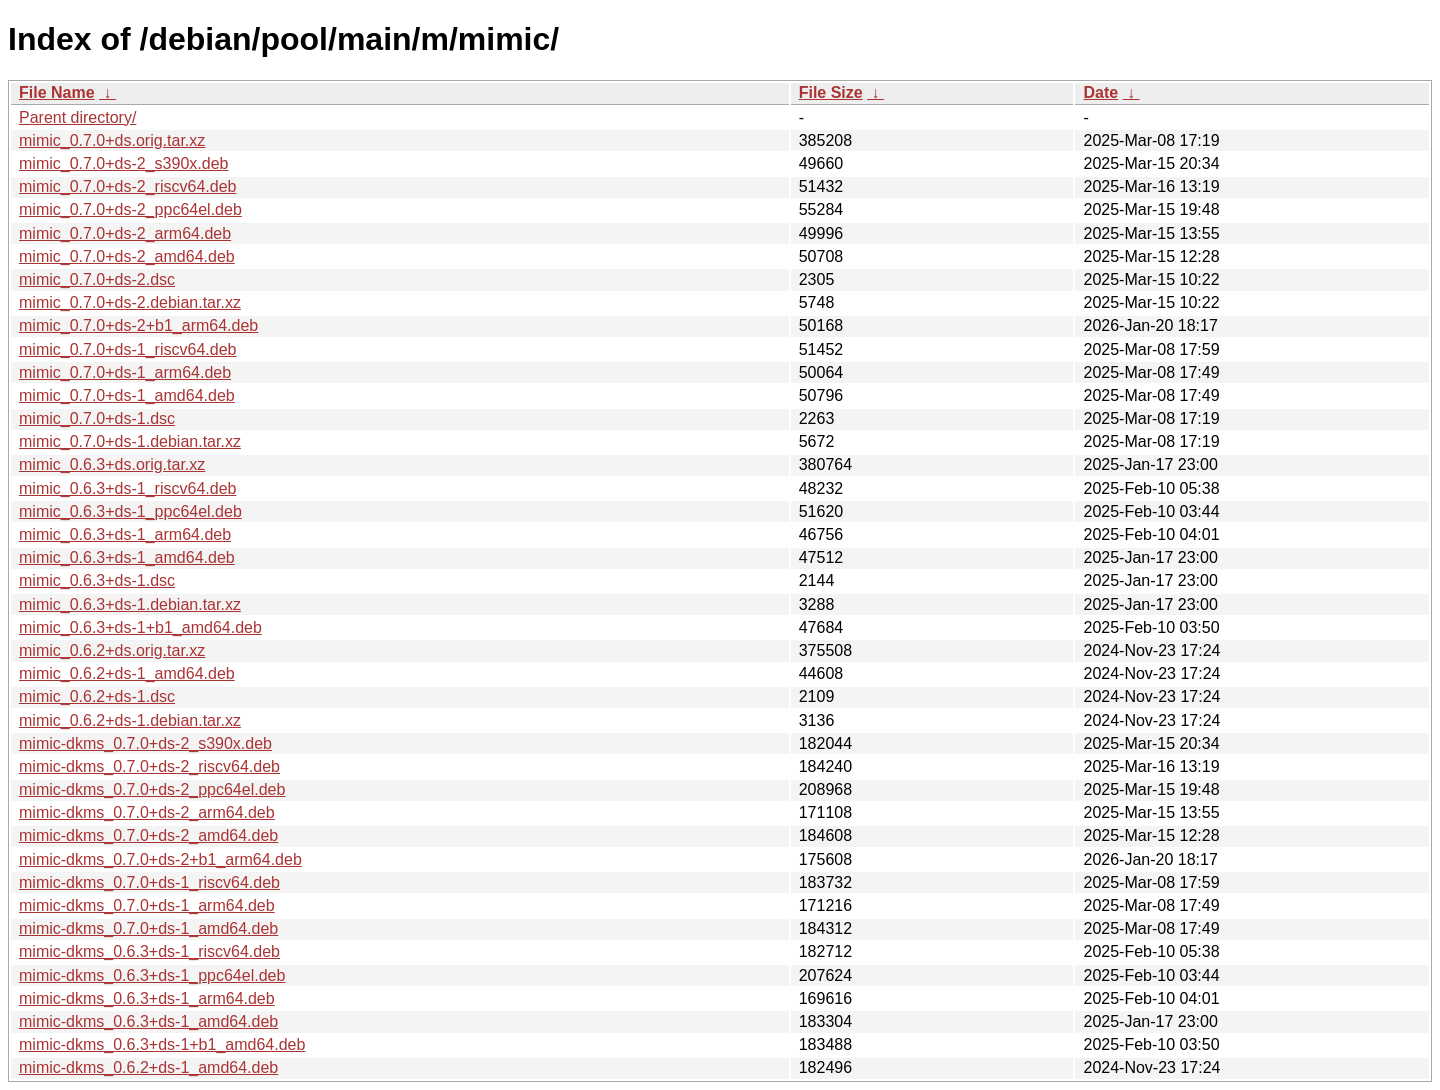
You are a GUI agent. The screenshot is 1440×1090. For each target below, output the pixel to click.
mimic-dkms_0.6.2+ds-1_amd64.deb (148, 1067)
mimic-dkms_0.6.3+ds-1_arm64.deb (147, 998)
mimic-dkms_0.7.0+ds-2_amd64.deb (148, 835)
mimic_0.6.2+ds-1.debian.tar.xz (130, 720)
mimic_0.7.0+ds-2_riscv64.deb (127, 186)
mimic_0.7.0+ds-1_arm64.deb (125, 372)
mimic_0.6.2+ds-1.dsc (97, 696)
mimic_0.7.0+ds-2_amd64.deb (127, 256)
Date (1100, 92)
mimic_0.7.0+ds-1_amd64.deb (127, 395)
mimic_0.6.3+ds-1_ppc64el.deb (130, 511)
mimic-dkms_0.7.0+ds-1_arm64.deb (147, 905)
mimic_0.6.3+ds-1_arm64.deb (125, 534)
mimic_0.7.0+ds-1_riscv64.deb (127, 349)
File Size (831, 92)
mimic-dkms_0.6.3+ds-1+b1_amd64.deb (162, 1044)
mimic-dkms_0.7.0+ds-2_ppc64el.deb (152, 789)
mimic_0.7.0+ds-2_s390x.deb (123, 163)
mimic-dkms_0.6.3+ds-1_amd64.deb (148, 1021)
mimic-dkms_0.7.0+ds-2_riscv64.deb (149, 766)
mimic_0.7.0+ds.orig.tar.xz (112, 140)
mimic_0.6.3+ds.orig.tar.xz (112, 464)
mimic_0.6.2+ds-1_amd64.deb (127, 673)
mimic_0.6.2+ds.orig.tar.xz (112, 650)
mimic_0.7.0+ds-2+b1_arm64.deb (138, 325)
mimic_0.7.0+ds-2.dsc (97, 279)
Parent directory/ (77, 117)
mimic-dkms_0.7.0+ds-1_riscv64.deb (149, 882)
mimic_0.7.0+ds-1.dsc (97, 418)
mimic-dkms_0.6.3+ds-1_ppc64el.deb (152, 975)
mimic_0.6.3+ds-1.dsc (97, 580)
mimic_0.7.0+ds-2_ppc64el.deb (130, 209)
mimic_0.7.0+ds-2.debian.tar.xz (130, 302)
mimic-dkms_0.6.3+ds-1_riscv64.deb (149, 951)
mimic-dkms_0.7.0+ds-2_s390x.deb (145, 743)
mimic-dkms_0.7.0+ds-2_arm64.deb (147, 812)
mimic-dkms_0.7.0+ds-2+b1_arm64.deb (160, 859)
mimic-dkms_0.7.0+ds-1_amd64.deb (148, 928)
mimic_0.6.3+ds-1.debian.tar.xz (130, 604)
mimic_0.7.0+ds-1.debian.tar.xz (130, 441)
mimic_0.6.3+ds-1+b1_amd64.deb (140, 627)
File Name (57, 92)
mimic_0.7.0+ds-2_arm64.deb (125, 233)
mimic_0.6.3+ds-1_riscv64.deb (127, 488)
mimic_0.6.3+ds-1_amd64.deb (127, 557)
